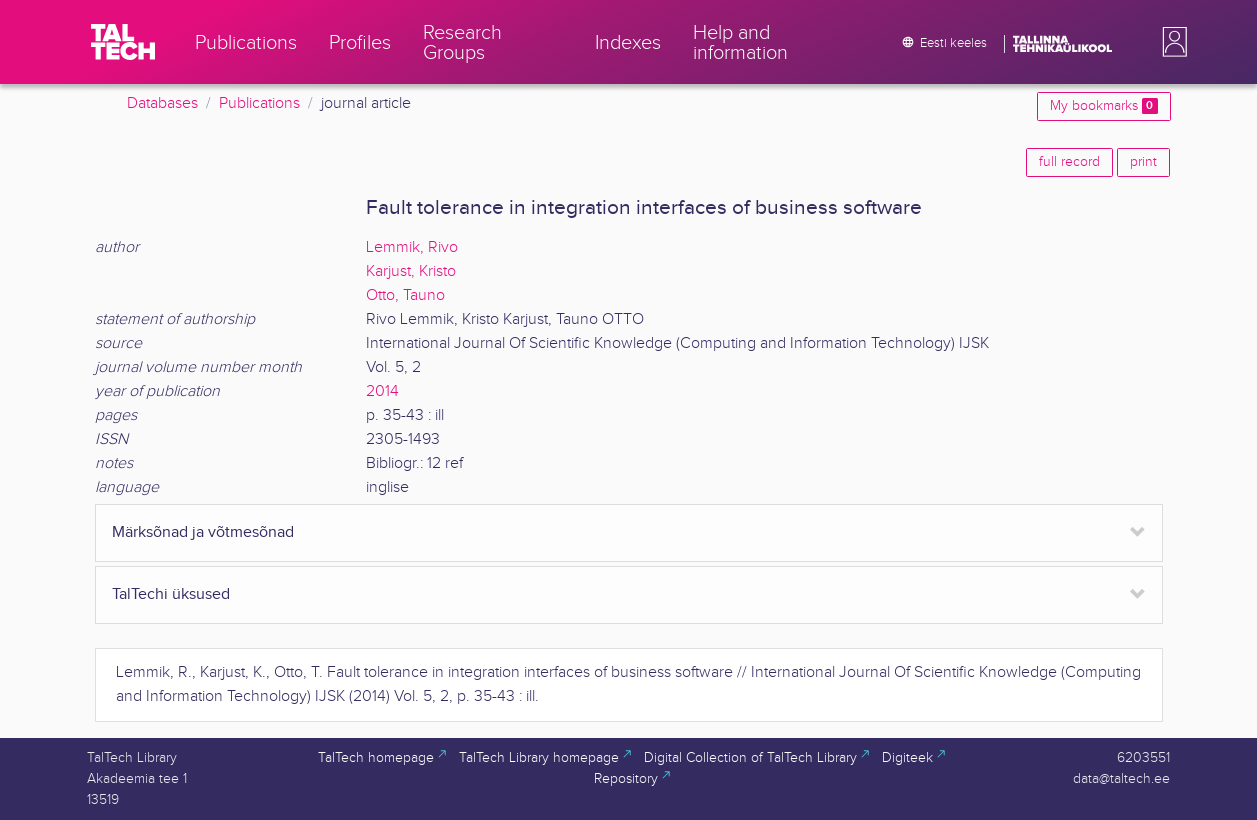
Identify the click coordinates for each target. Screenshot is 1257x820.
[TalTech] (123, 42)
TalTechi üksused (171, 594)
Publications (259, 103)
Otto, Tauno (405, 295)
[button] (1171, 42)
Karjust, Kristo (411, 271)
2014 (382, 391)
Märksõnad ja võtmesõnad (203, 532)
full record (1069, 162)
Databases (162, 103)
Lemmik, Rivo (412, 247)
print (1143, 162)
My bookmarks (1103, 106)
